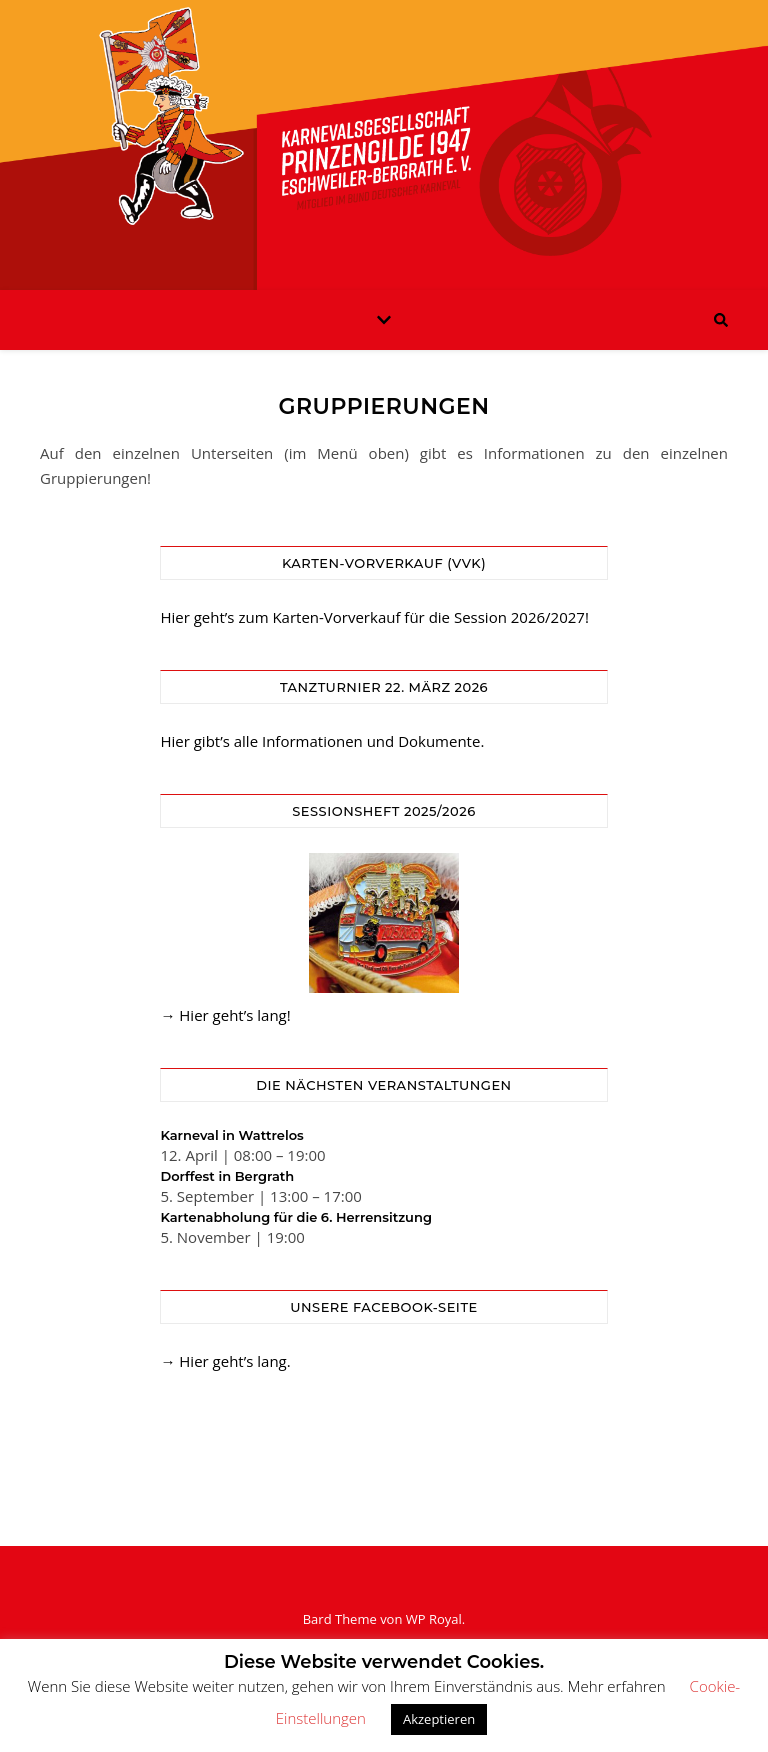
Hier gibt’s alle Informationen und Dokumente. (322, 741)
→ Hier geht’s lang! (225, 1015)
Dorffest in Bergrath (227, 1176)
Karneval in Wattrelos (231, 1135)
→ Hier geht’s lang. (225, 1361)
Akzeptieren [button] (439, 1719)
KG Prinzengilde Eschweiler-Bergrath (384, 133)
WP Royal (434, 1619)
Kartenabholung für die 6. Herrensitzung (296, 1217)
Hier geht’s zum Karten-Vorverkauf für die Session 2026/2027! (374, 617)
